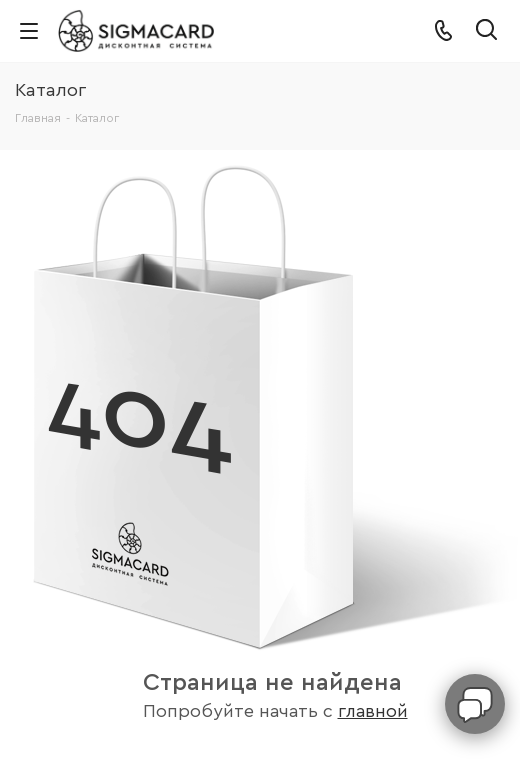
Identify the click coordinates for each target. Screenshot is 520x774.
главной (373, 711)
